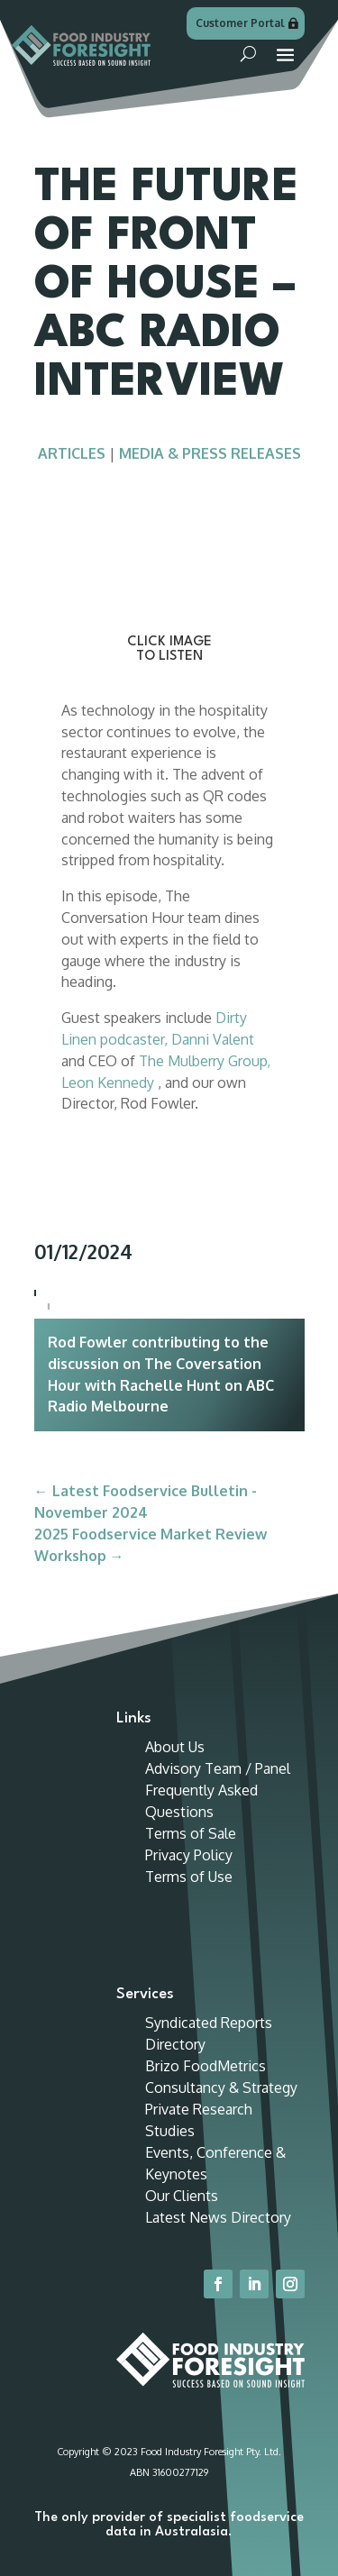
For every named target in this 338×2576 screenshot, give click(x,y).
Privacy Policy (189, 1855)
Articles (71, 453)
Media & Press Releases (210, 453)
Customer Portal (240, 23)
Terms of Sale (190, 1833)
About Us (175, 1747)
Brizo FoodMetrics (205, 2066)
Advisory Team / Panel (217, 1768)
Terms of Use (189, 1877)
